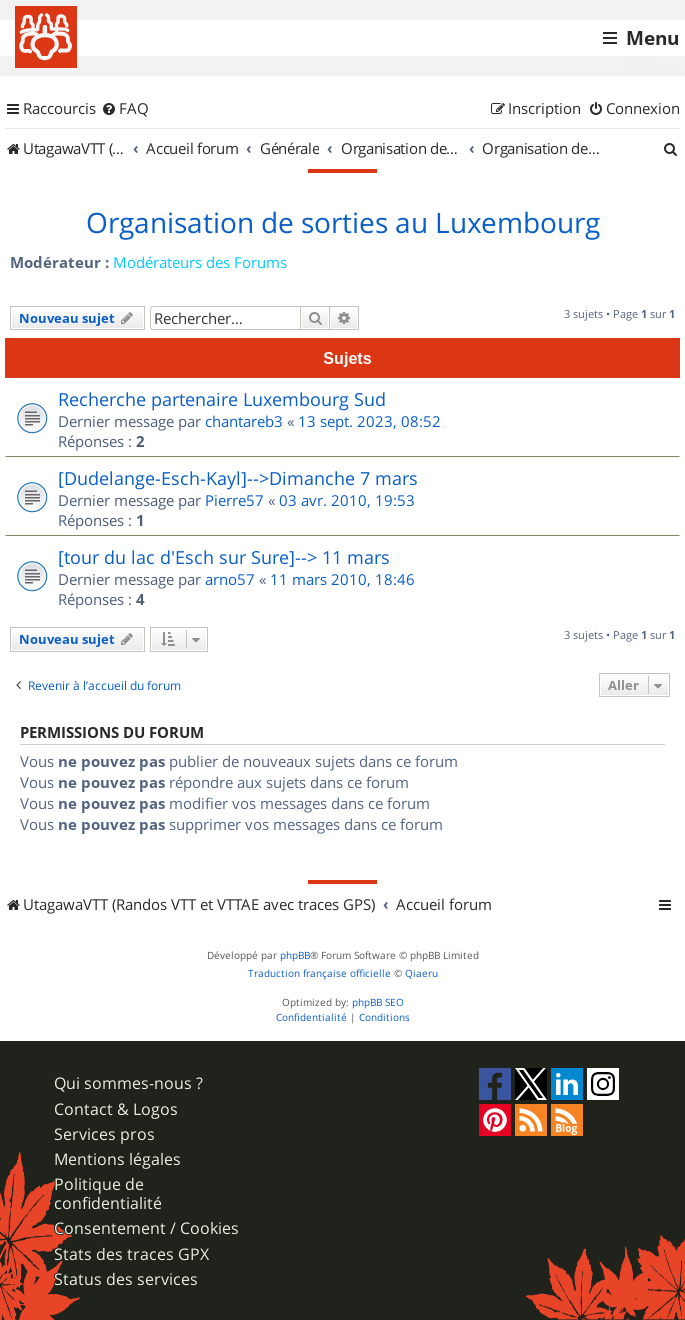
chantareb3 (244, 421)
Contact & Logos (116, 1109)
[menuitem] (125, 109)
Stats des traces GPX (131, 1254)
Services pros (104, 1134)
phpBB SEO (378, 1002)
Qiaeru (421, 973)
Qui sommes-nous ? (128, 1083)
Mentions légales (117, 1159)
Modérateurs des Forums (200, 262)
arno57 (230, 579)
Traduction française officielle (319, 973)
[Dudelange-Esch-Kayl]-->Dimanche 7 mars (238, 478)
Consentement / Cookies (146, 1228)
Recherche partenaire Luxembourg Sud (222, 399)
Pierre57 (234, 500)
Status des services (126, 1279)
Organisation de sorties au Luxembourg (343, 223)
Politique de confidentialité (108, 1194)
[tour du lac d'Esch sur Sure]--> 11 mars (224, 557)
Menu (652, 38)
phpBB (295, 955)
